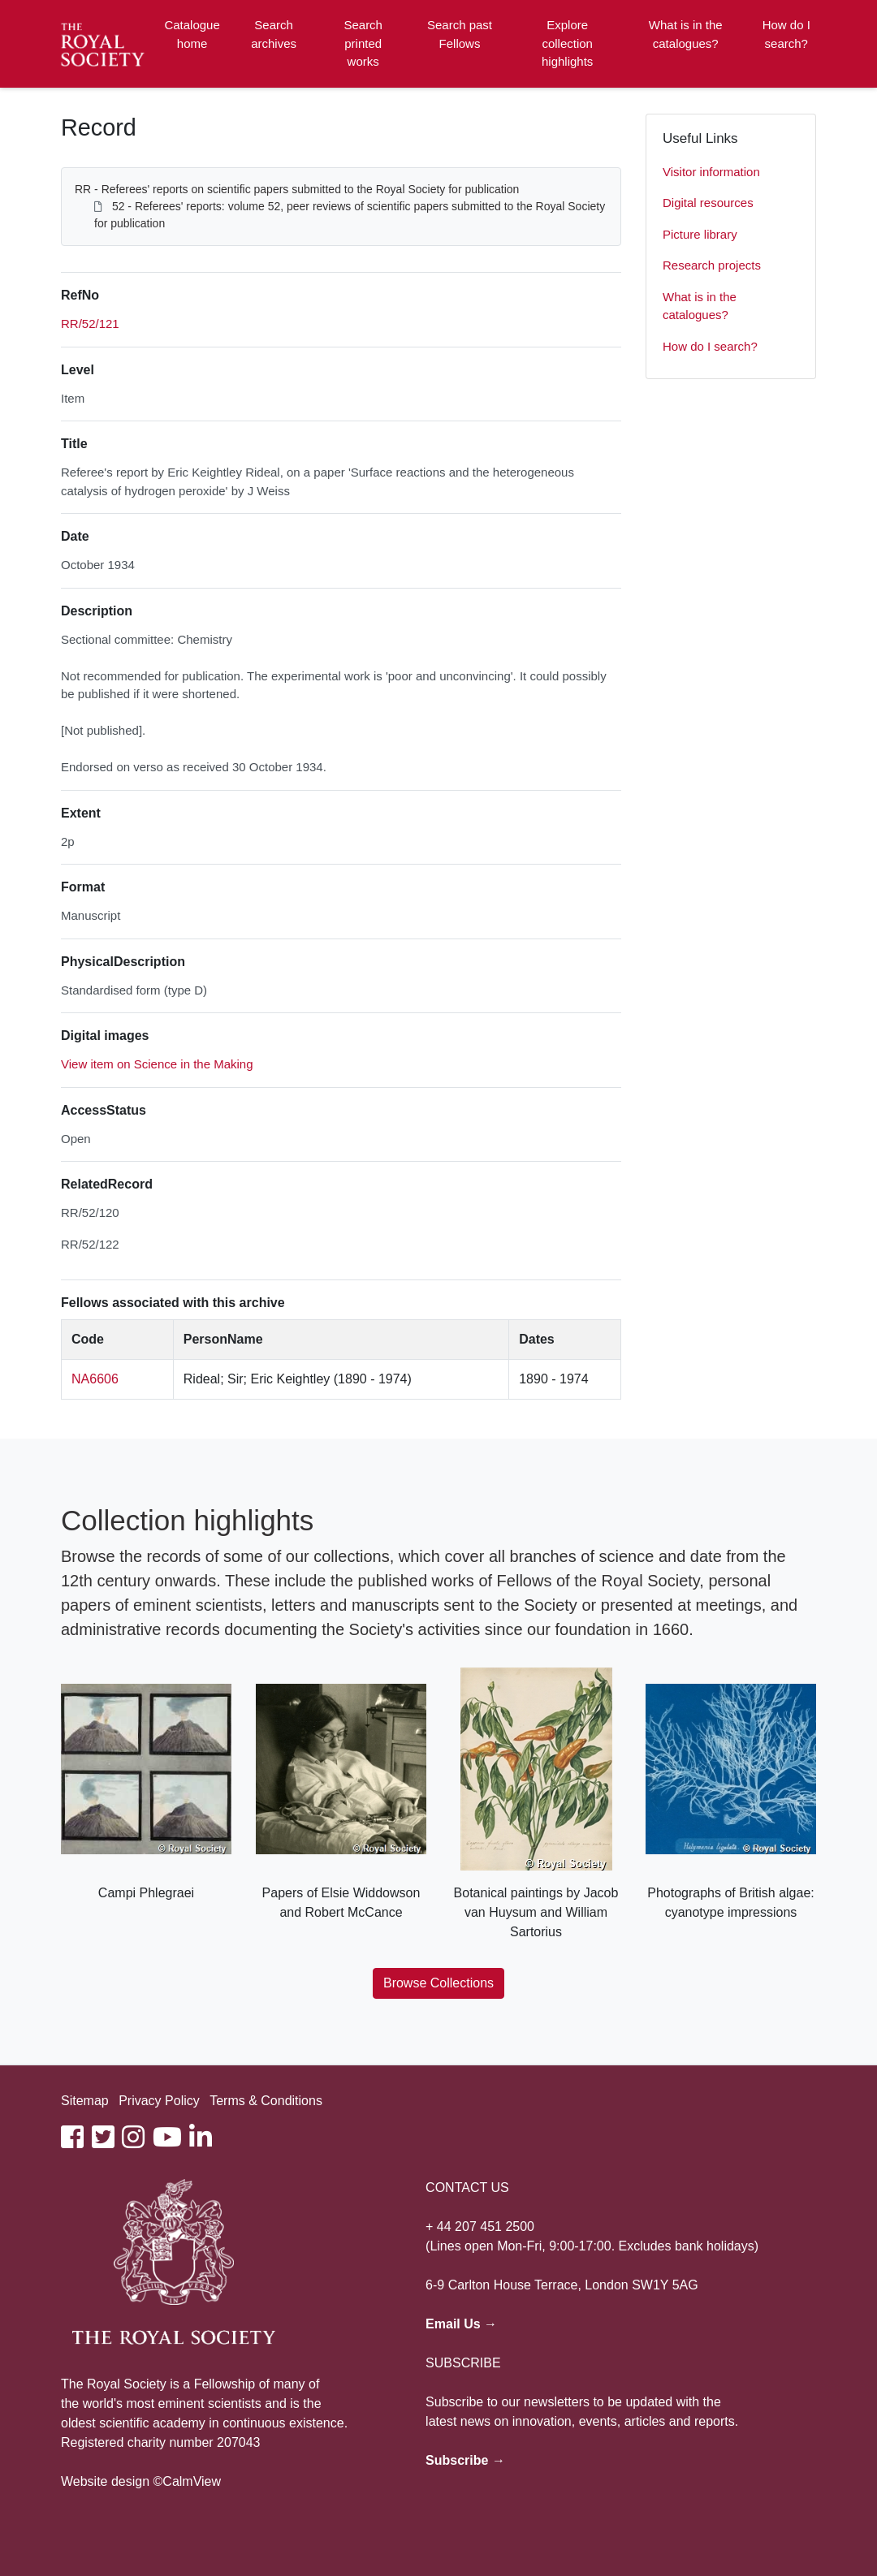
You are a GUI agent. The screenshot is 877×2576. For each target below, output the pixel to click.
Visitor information (711, 172)
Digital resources (708, 202)
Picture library (700, 234)
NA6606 (95, 1379)
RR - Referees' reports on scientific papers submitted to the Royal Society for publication (297, 189)
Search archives (273, 34)
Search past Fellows (459, 34)
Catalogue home (191, 34)
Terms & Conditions (266, 2101)
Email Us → (461, 2324)
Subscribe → (465, 2460)
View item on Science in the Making (157, 1064)
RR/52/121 (90, 323)
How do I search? (786, 34)
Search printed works (362, 43)
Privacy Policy (159, 2101)
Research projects (712, 265)
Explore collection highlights (567, 43)
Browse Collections (438, 1983)
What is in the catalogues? (686, 34)
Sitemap (85, 2101)
